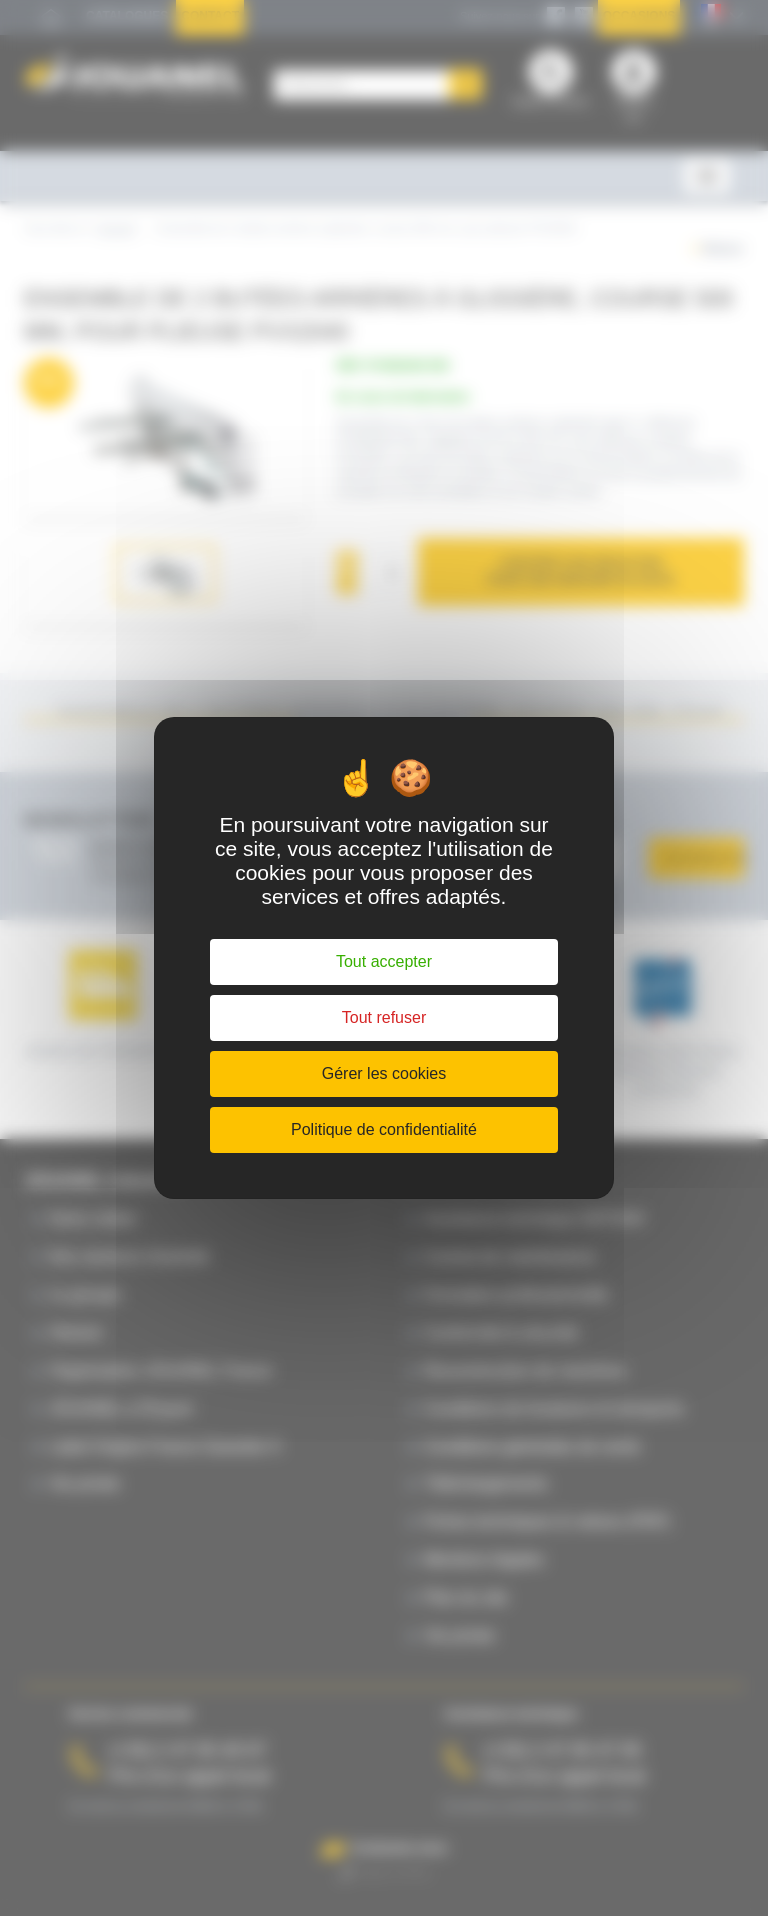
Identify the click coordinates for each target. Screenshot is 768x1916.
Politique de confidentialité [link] (384, 1129)
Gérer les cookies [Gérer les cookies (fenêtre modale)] (384, 1073)
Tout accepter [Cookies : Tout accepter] (384, 961)
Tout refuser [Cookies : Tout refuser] (384, 1017)
